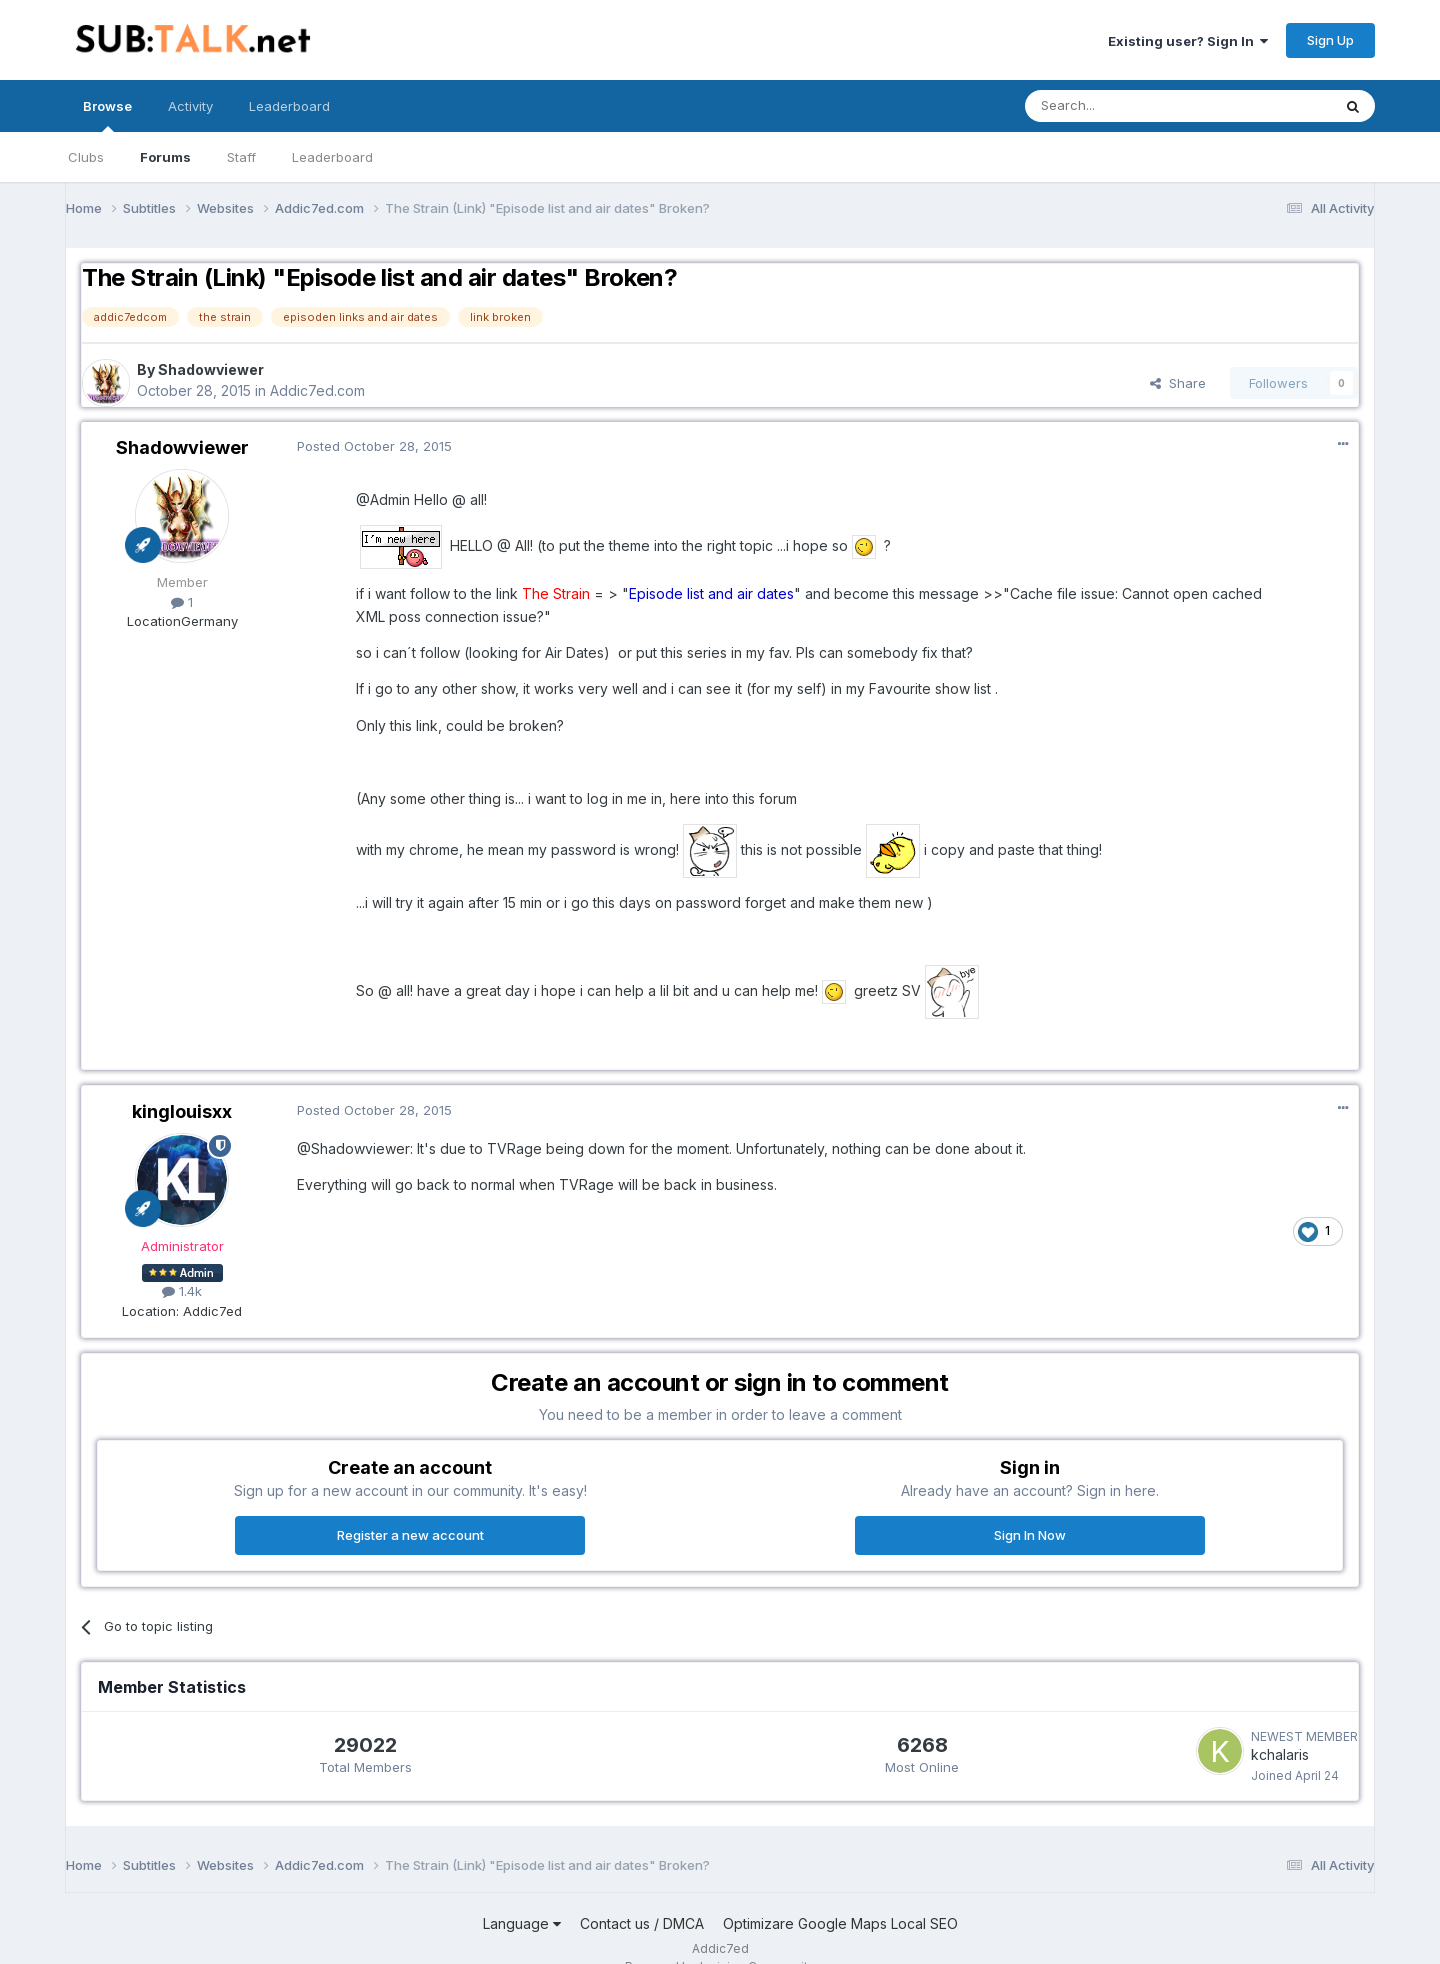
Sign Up (1330, 40)
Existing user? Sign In (1188, 41)
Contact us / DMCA (642, 1923)
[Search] (1127, 106)
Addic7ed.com (317, 390)
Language (522, 1923)
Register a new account (410, 1535)
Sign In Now (1030, 1535)
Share (1178, 383)
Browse (107, 115)
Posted (374, 446)
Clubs (86, 157)
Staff (241, 157)
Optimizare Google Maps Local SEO (840, 1923)
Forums (165, 157)
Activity (190, 106)
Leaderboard (332, 157)
